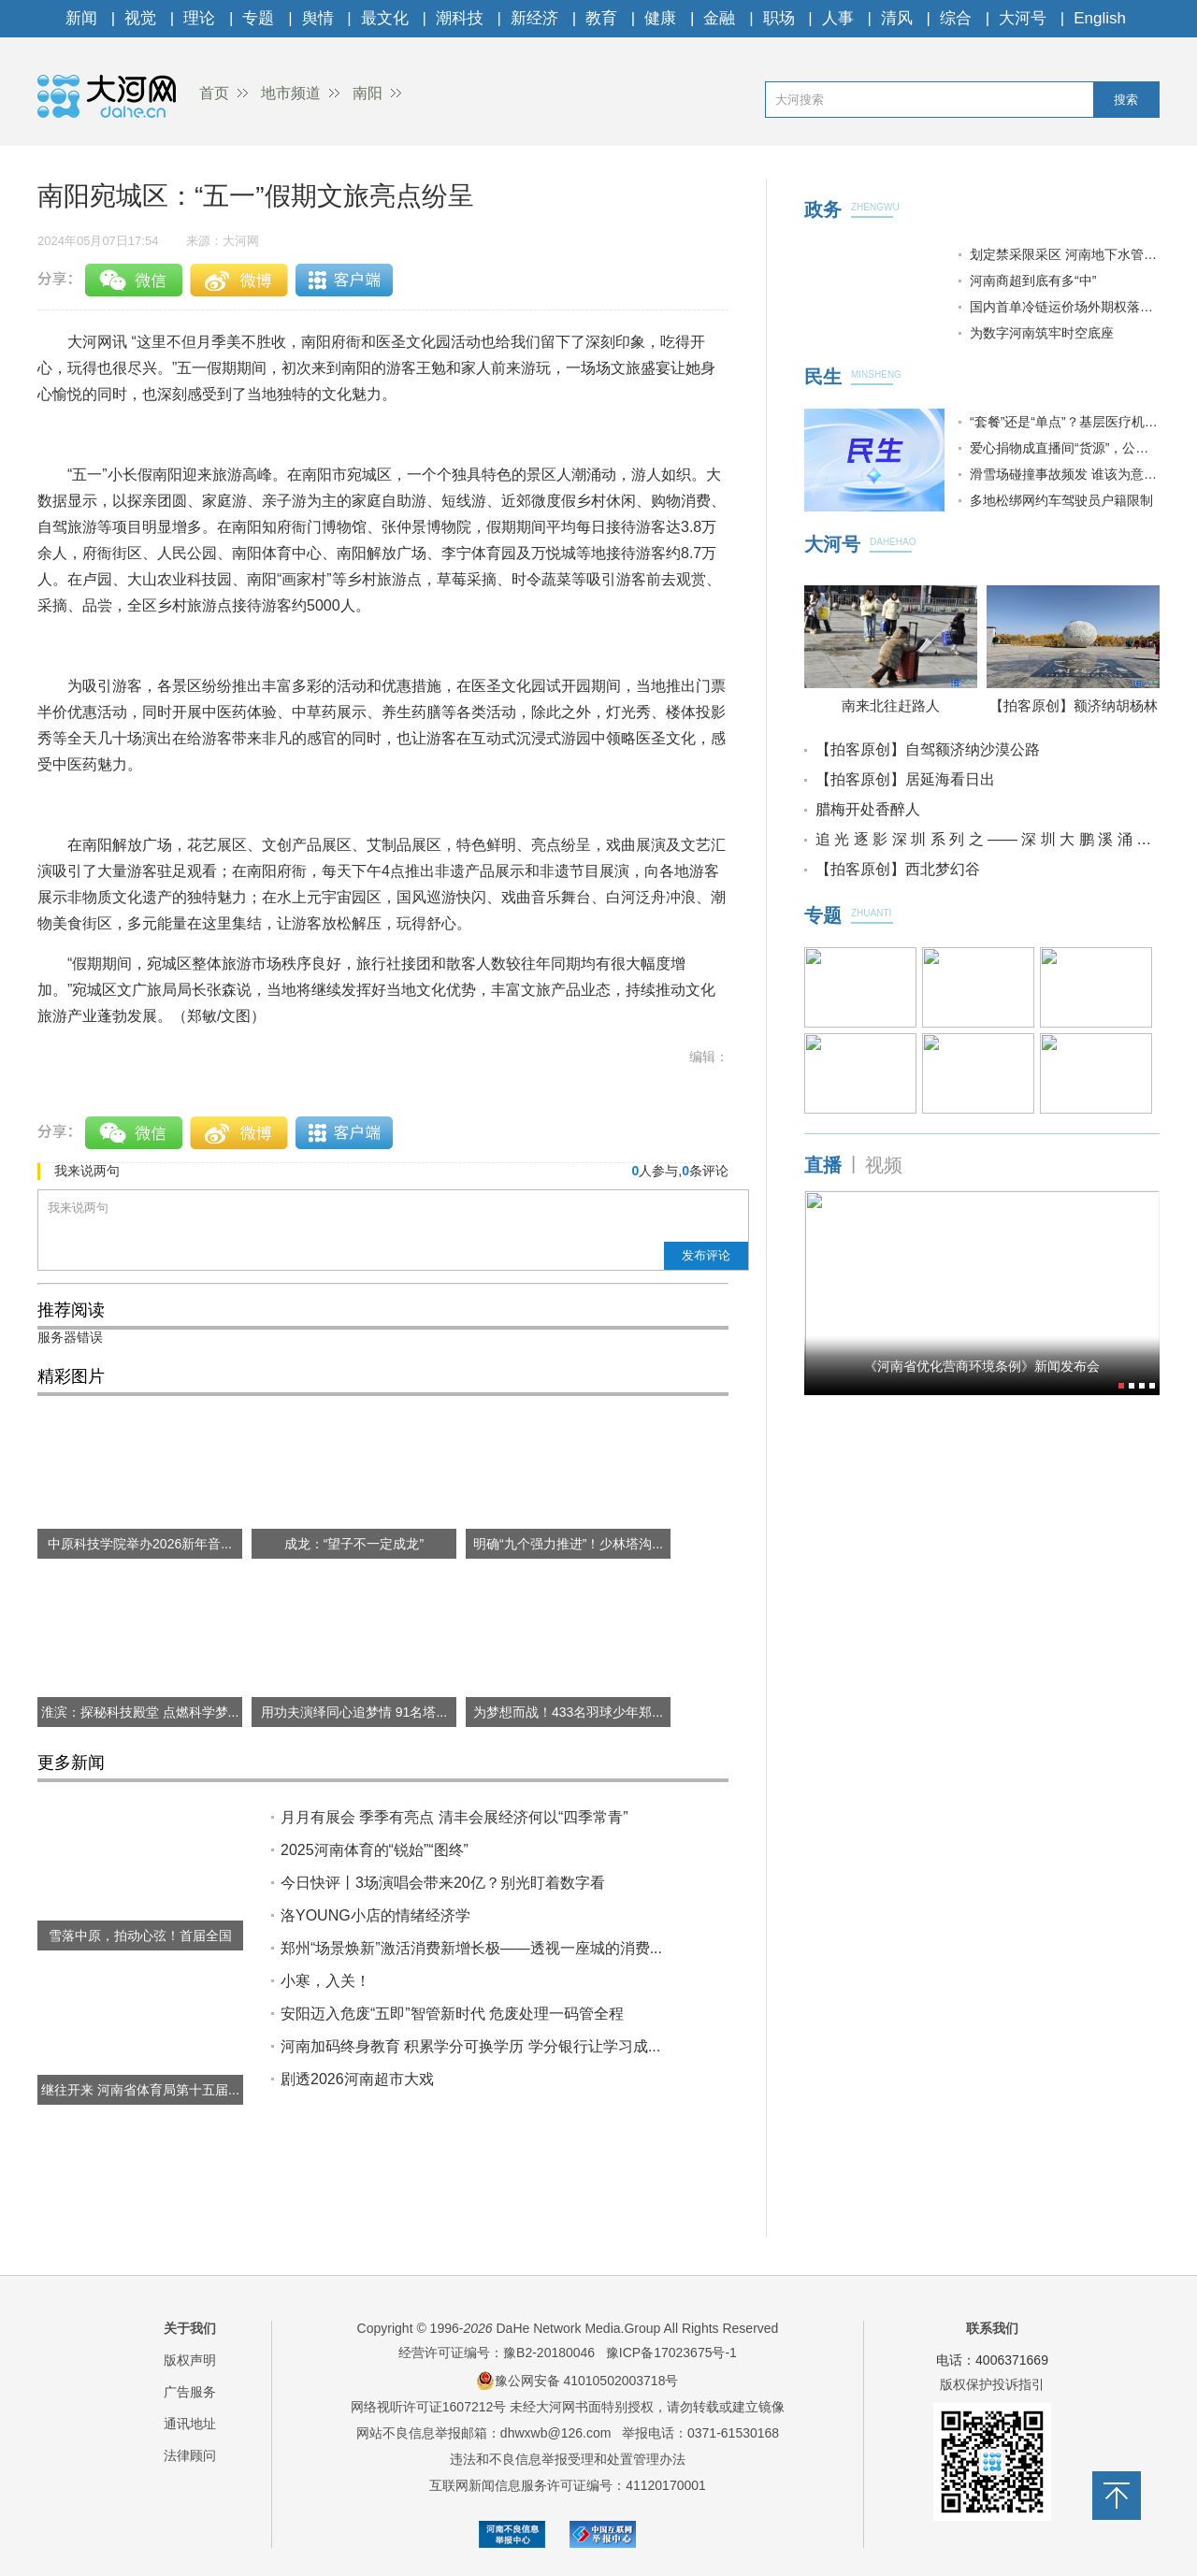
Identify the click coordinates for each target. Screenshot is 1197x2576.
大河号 (1022, 18)
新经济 (534, 18)
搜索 (1126, 100)
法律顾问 (190, 2455)
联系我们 (992, 2328)
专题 (258, 18)
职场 (779, 18)
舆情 (318, 18)
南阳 (367, 93)
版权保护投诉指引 (992, 2384)
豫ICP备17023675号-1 (671, 2352)
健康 (660, 18)
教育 (601, 18)
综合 (956, 18)
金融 (719, 18)
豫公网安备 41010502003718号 (577, 2380)
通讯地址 (190, 2423)
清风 (897, 18)
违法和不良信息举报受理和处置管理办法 (567, 2459)
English (1100, 18)
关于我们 (190, 2328)
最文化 (385, 18)
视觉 (140, 18)
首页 (214, 93)
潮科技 (459, 18)
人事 (838, 18)
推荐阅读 (71, 1310)
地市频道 (291, 93)
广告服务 (190, 2391)
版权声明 (190, 2360)
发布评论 (706, 1255)
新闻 (81, 18)
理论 (199, 18)
